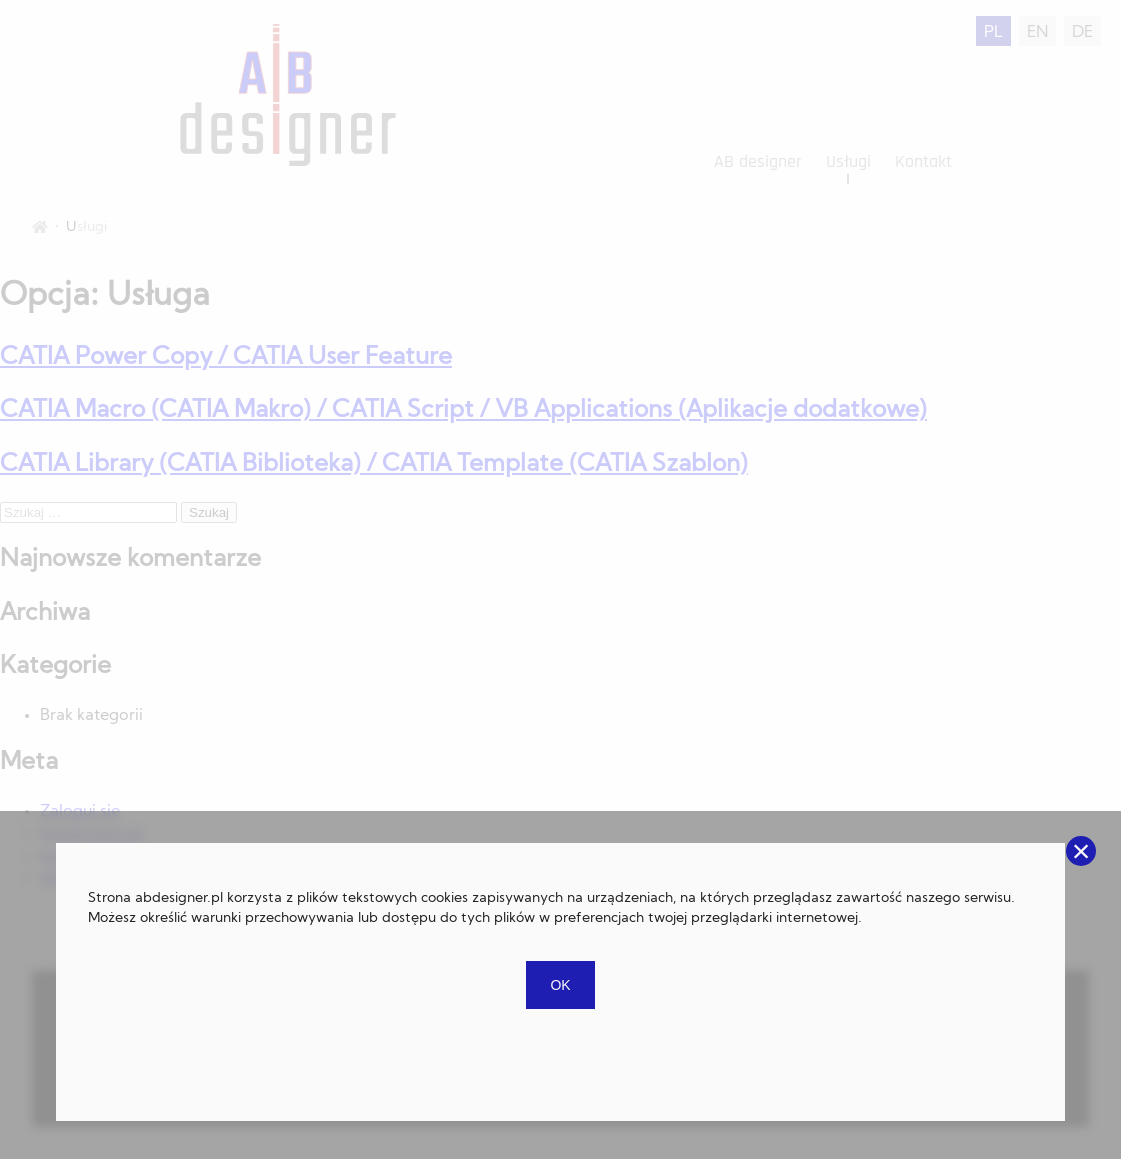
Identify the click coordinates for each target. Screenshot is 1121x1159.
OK (560, 985)
